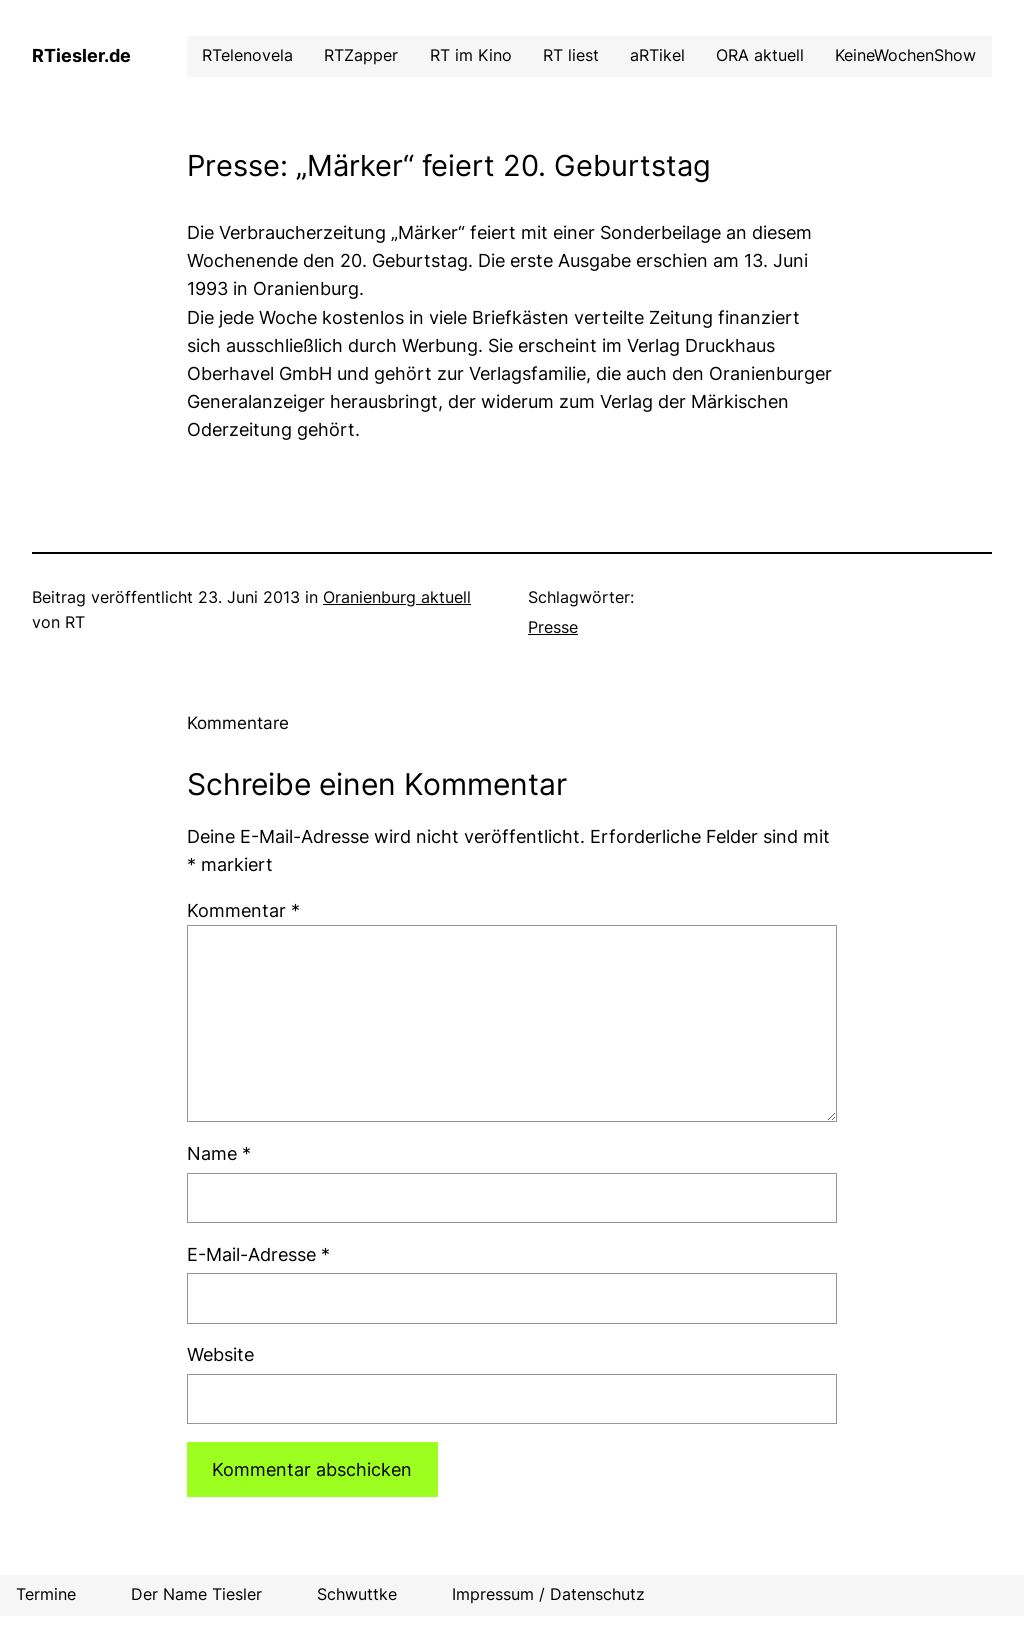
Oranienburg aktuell (397, 597)
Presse (553, 627)
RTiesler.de (81, 55)
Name (219, 1153)
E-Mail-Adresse (258, 1254)
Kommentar (243, 910)
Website (220, 1354)
